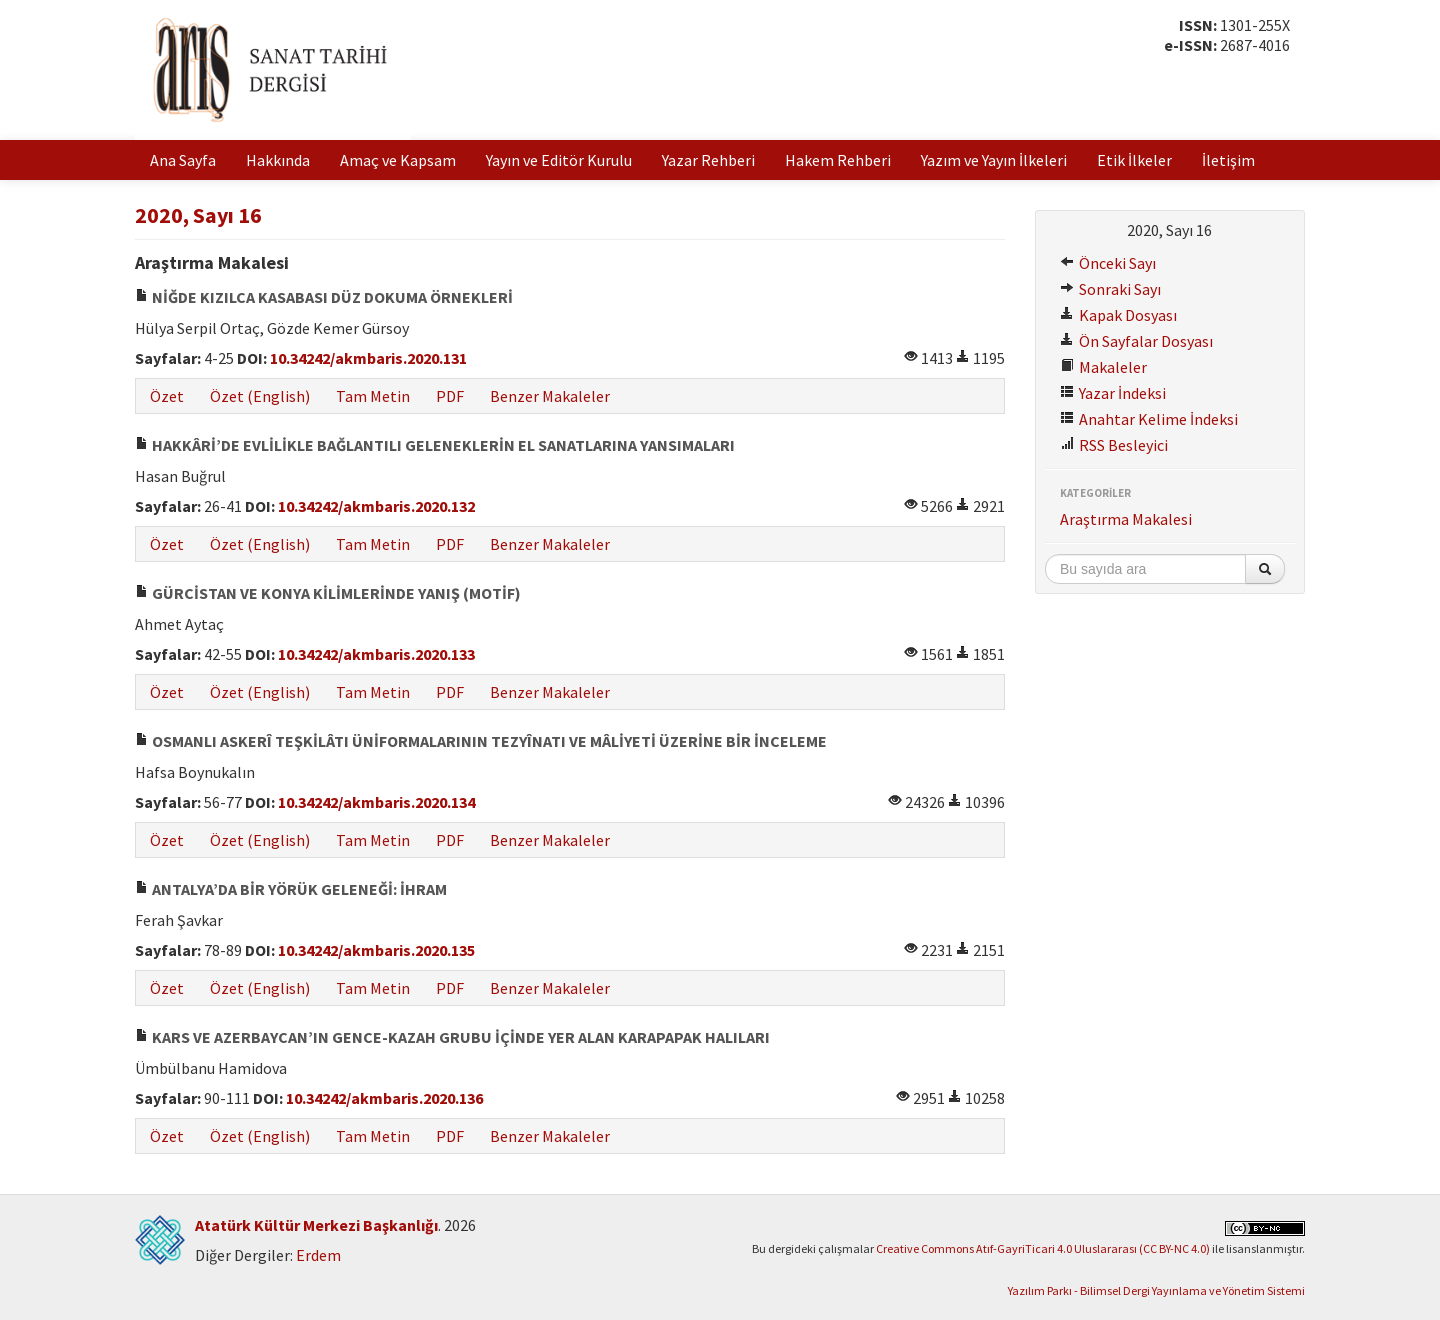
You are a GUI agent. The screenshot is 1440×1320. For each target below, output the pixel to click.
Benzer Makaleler (550, 396)
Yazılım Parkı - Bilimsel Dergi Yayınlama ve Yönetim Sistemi (1156, 1290)
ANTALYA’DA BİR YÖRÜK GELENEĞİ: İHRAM (291, 889)
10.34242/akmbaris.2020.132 (376, 506)
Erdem (318, 1255)
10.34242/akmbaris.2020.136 (384, 1098)
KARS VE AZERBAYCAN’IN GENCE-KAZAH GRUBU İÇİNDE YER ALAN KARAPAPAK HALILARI (452, 1037)
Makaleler (1103, 367)
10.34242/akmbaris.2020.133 (376, 654)
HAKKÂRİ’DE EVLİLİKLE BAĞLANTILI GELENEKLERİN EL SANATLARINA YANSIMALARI (435, 445)
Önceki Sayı (1108, 263)
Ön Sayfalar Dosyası (1136, 341)
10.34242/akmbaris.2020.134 (376, 802)
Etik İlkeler (1134, 160)
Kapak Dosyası (1118, 315)
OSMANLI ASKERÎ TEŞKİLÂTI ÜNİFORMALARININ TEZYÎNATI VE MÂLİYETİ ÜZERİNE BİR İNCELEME (481, 741)
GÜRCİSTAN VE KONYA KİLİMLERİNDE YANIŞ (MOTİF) (328, 593)
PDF (450, 396)
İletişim (1228, 160)
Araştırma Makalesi (1126, 519)
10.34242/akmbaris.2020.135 (376, 950)
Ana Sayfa (183, 160)
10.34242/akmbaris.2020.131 (368, 358)
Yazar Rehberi (708, 160)
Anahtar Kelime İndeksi (1149, 419)
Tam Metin (373, 396)
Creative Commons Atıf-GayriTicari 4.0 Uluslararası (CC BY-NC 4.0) (1043, 1248)
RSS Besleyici (1114, 445)
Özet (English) (260, 396)
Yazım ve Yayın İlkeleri (994, 160)
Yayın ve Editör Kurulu (559, 160)
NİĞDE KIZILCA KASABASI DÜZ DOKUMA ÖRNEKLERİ (324, 297)
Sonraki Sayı (1110, 289)
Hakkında (278, 160)
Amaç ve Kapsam (398, 160)
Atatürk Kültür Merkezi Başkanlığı (316, 1225)
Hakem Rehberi (838, 160)
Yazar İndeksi (1113, 393)
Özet (167, 396)
